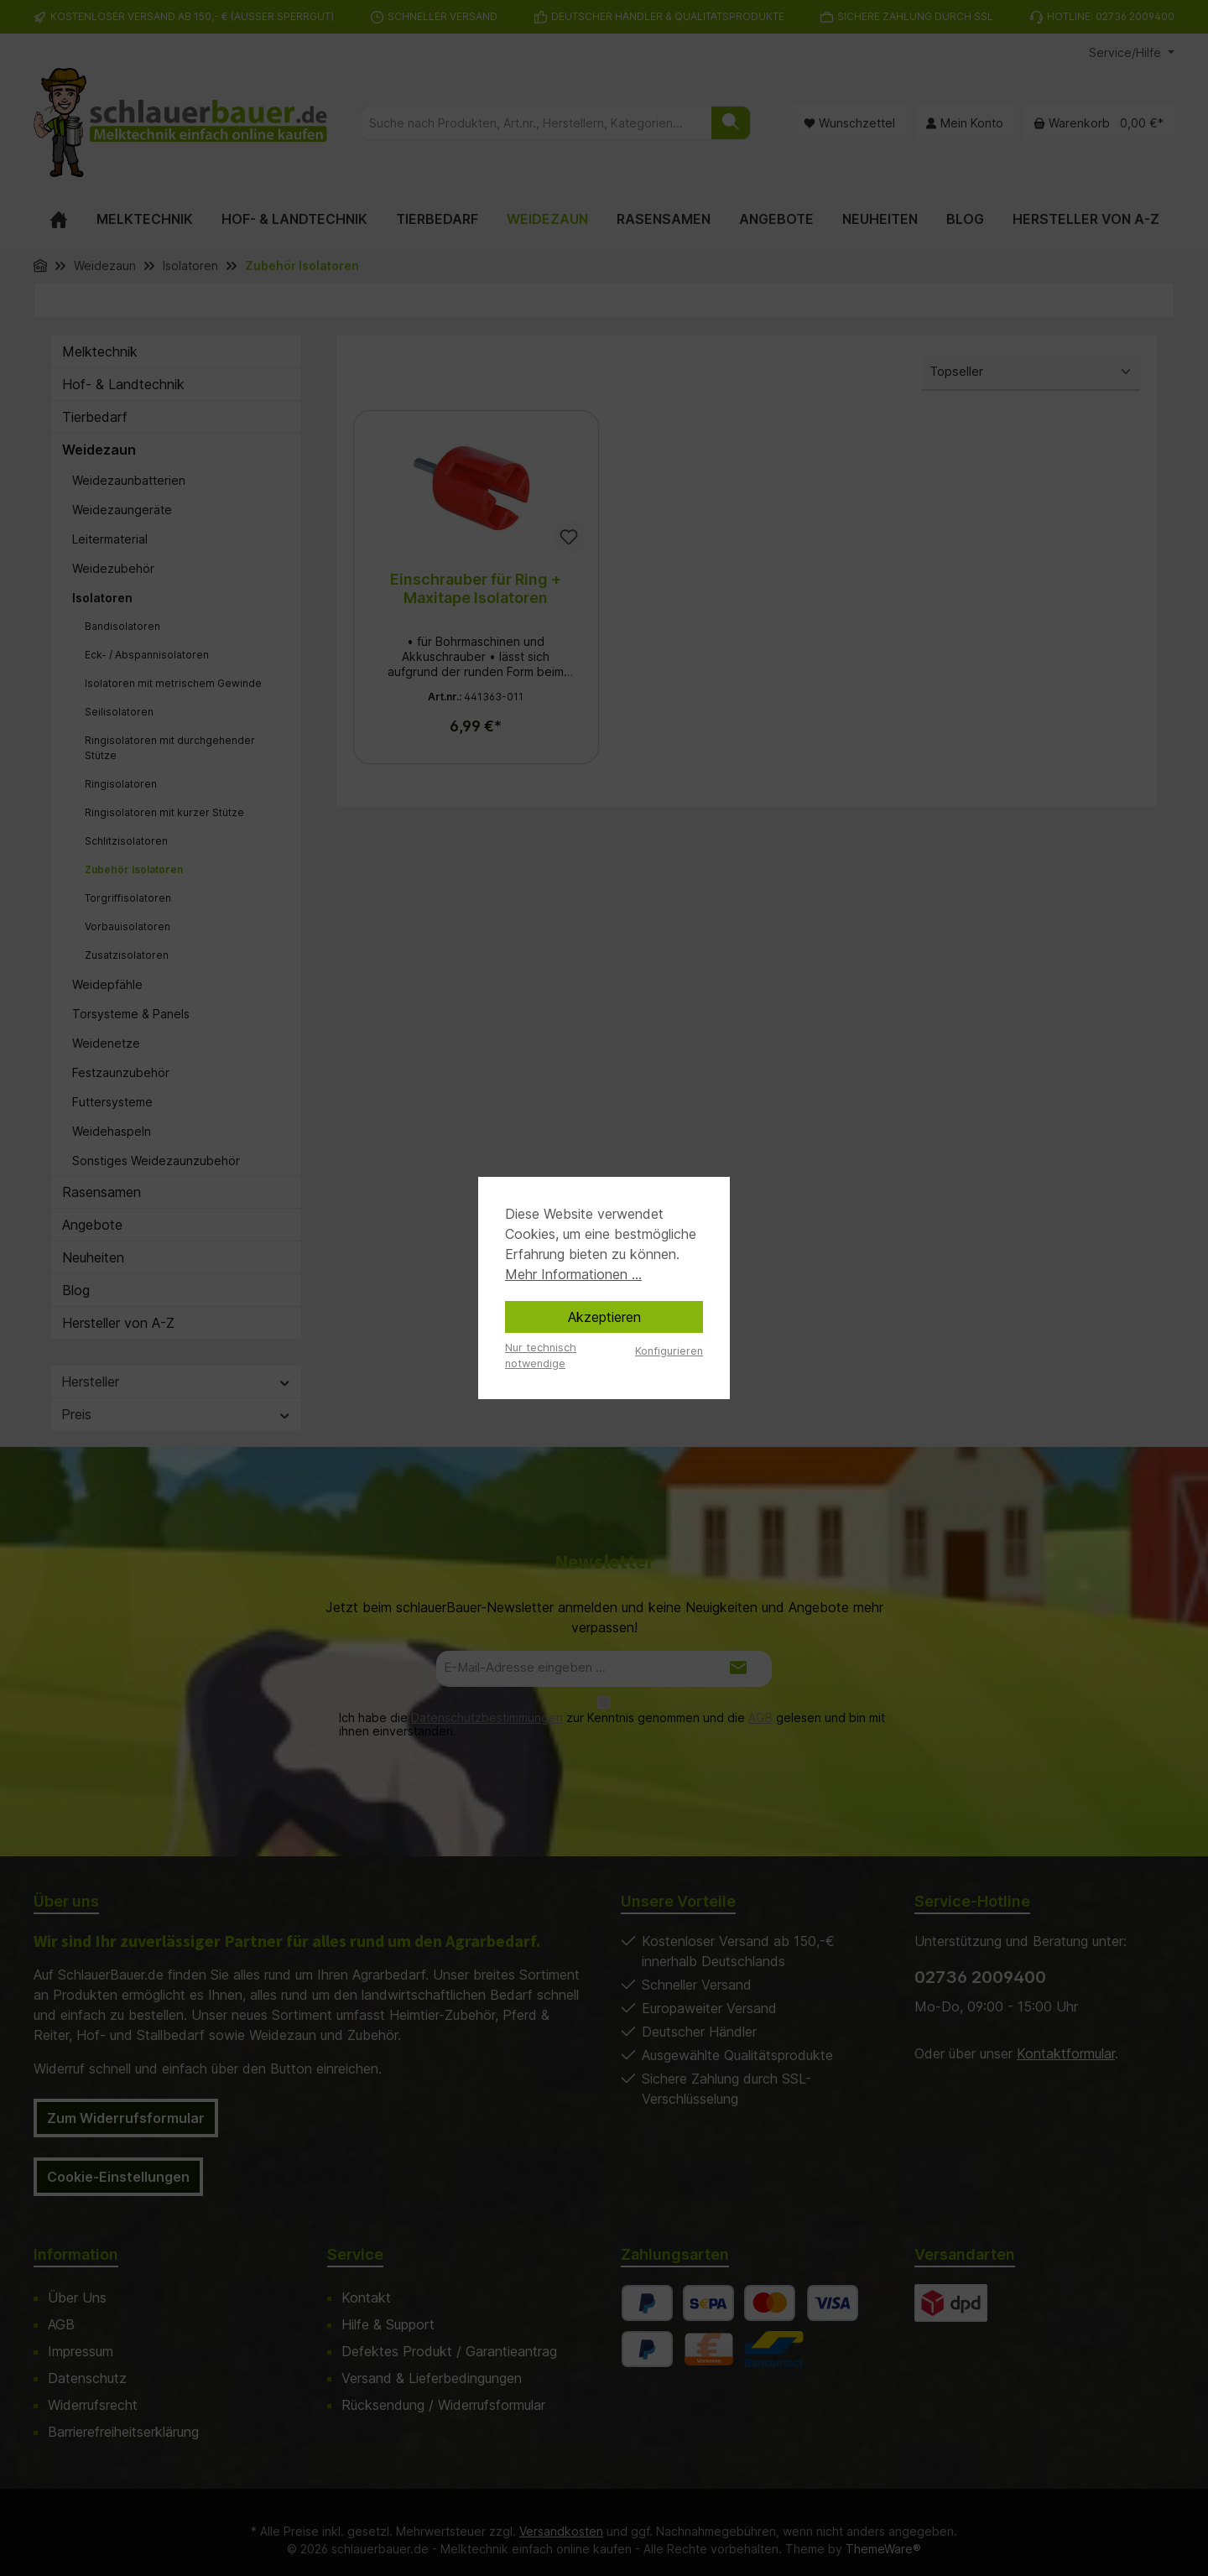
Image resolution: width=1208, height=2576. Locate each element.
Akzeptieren (604, 1317)
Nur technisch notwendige (540, 1355)
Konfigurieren (669, 1351)
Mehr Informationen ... (573, 1274)
